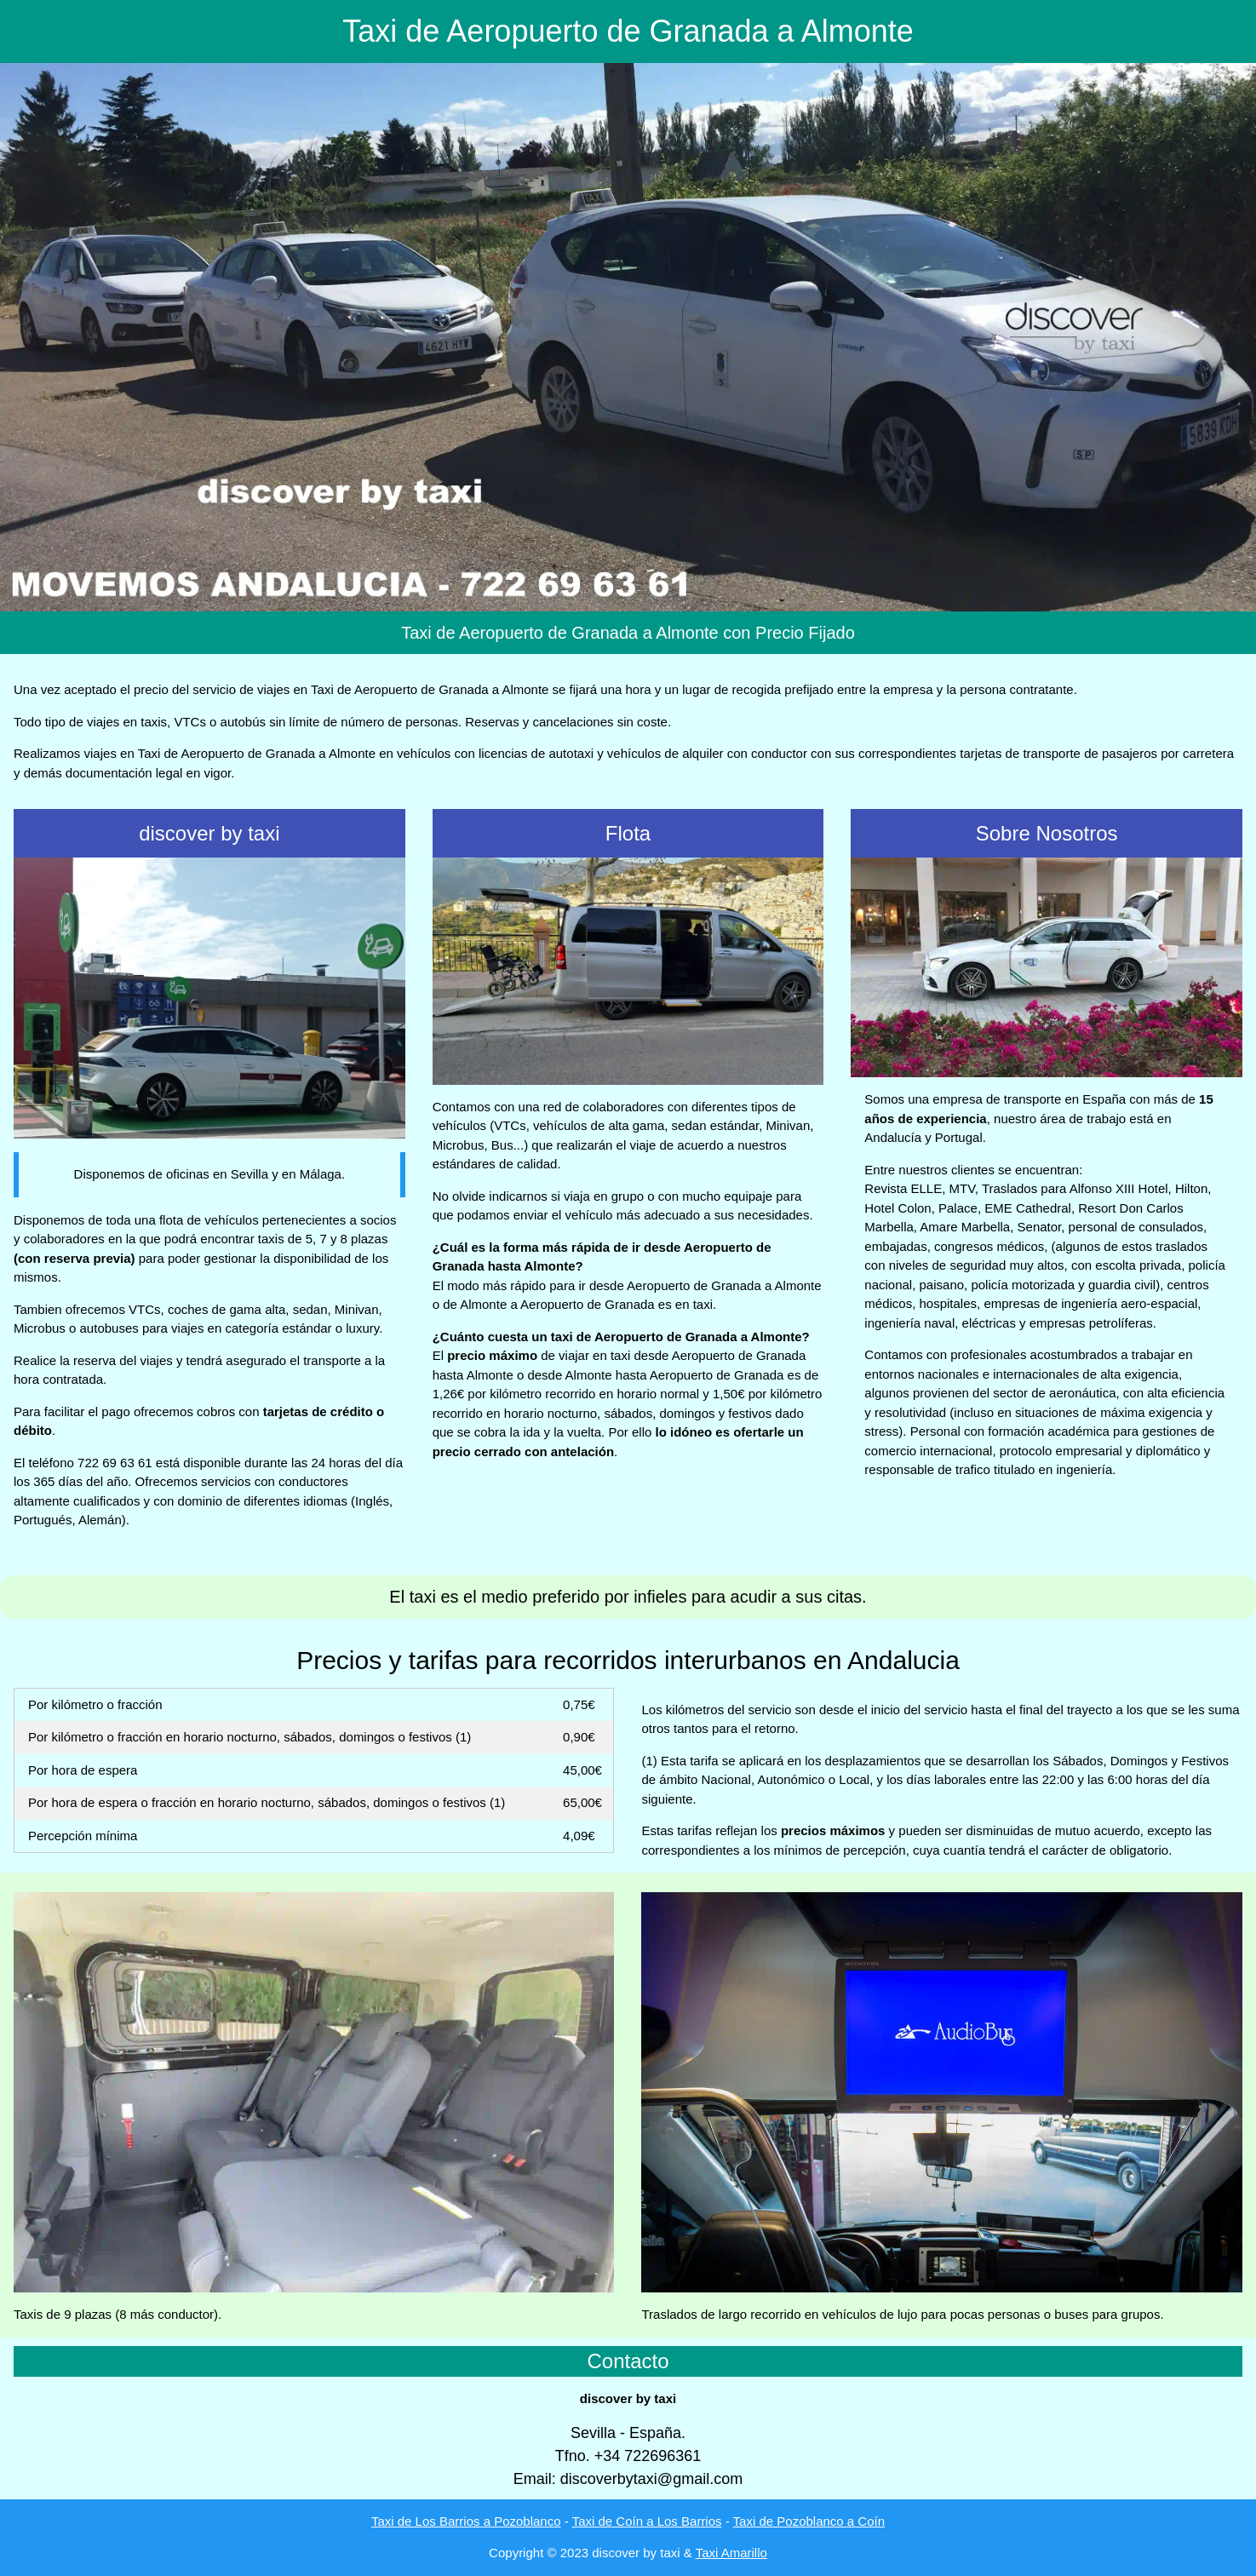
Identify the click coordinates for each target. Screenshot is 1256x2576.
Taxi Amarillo (731, 2552)
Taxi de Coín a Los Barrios (647, 2521)
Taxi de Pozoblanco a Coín (809, 2521)
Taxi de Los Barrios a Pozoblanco (466, 2521)
